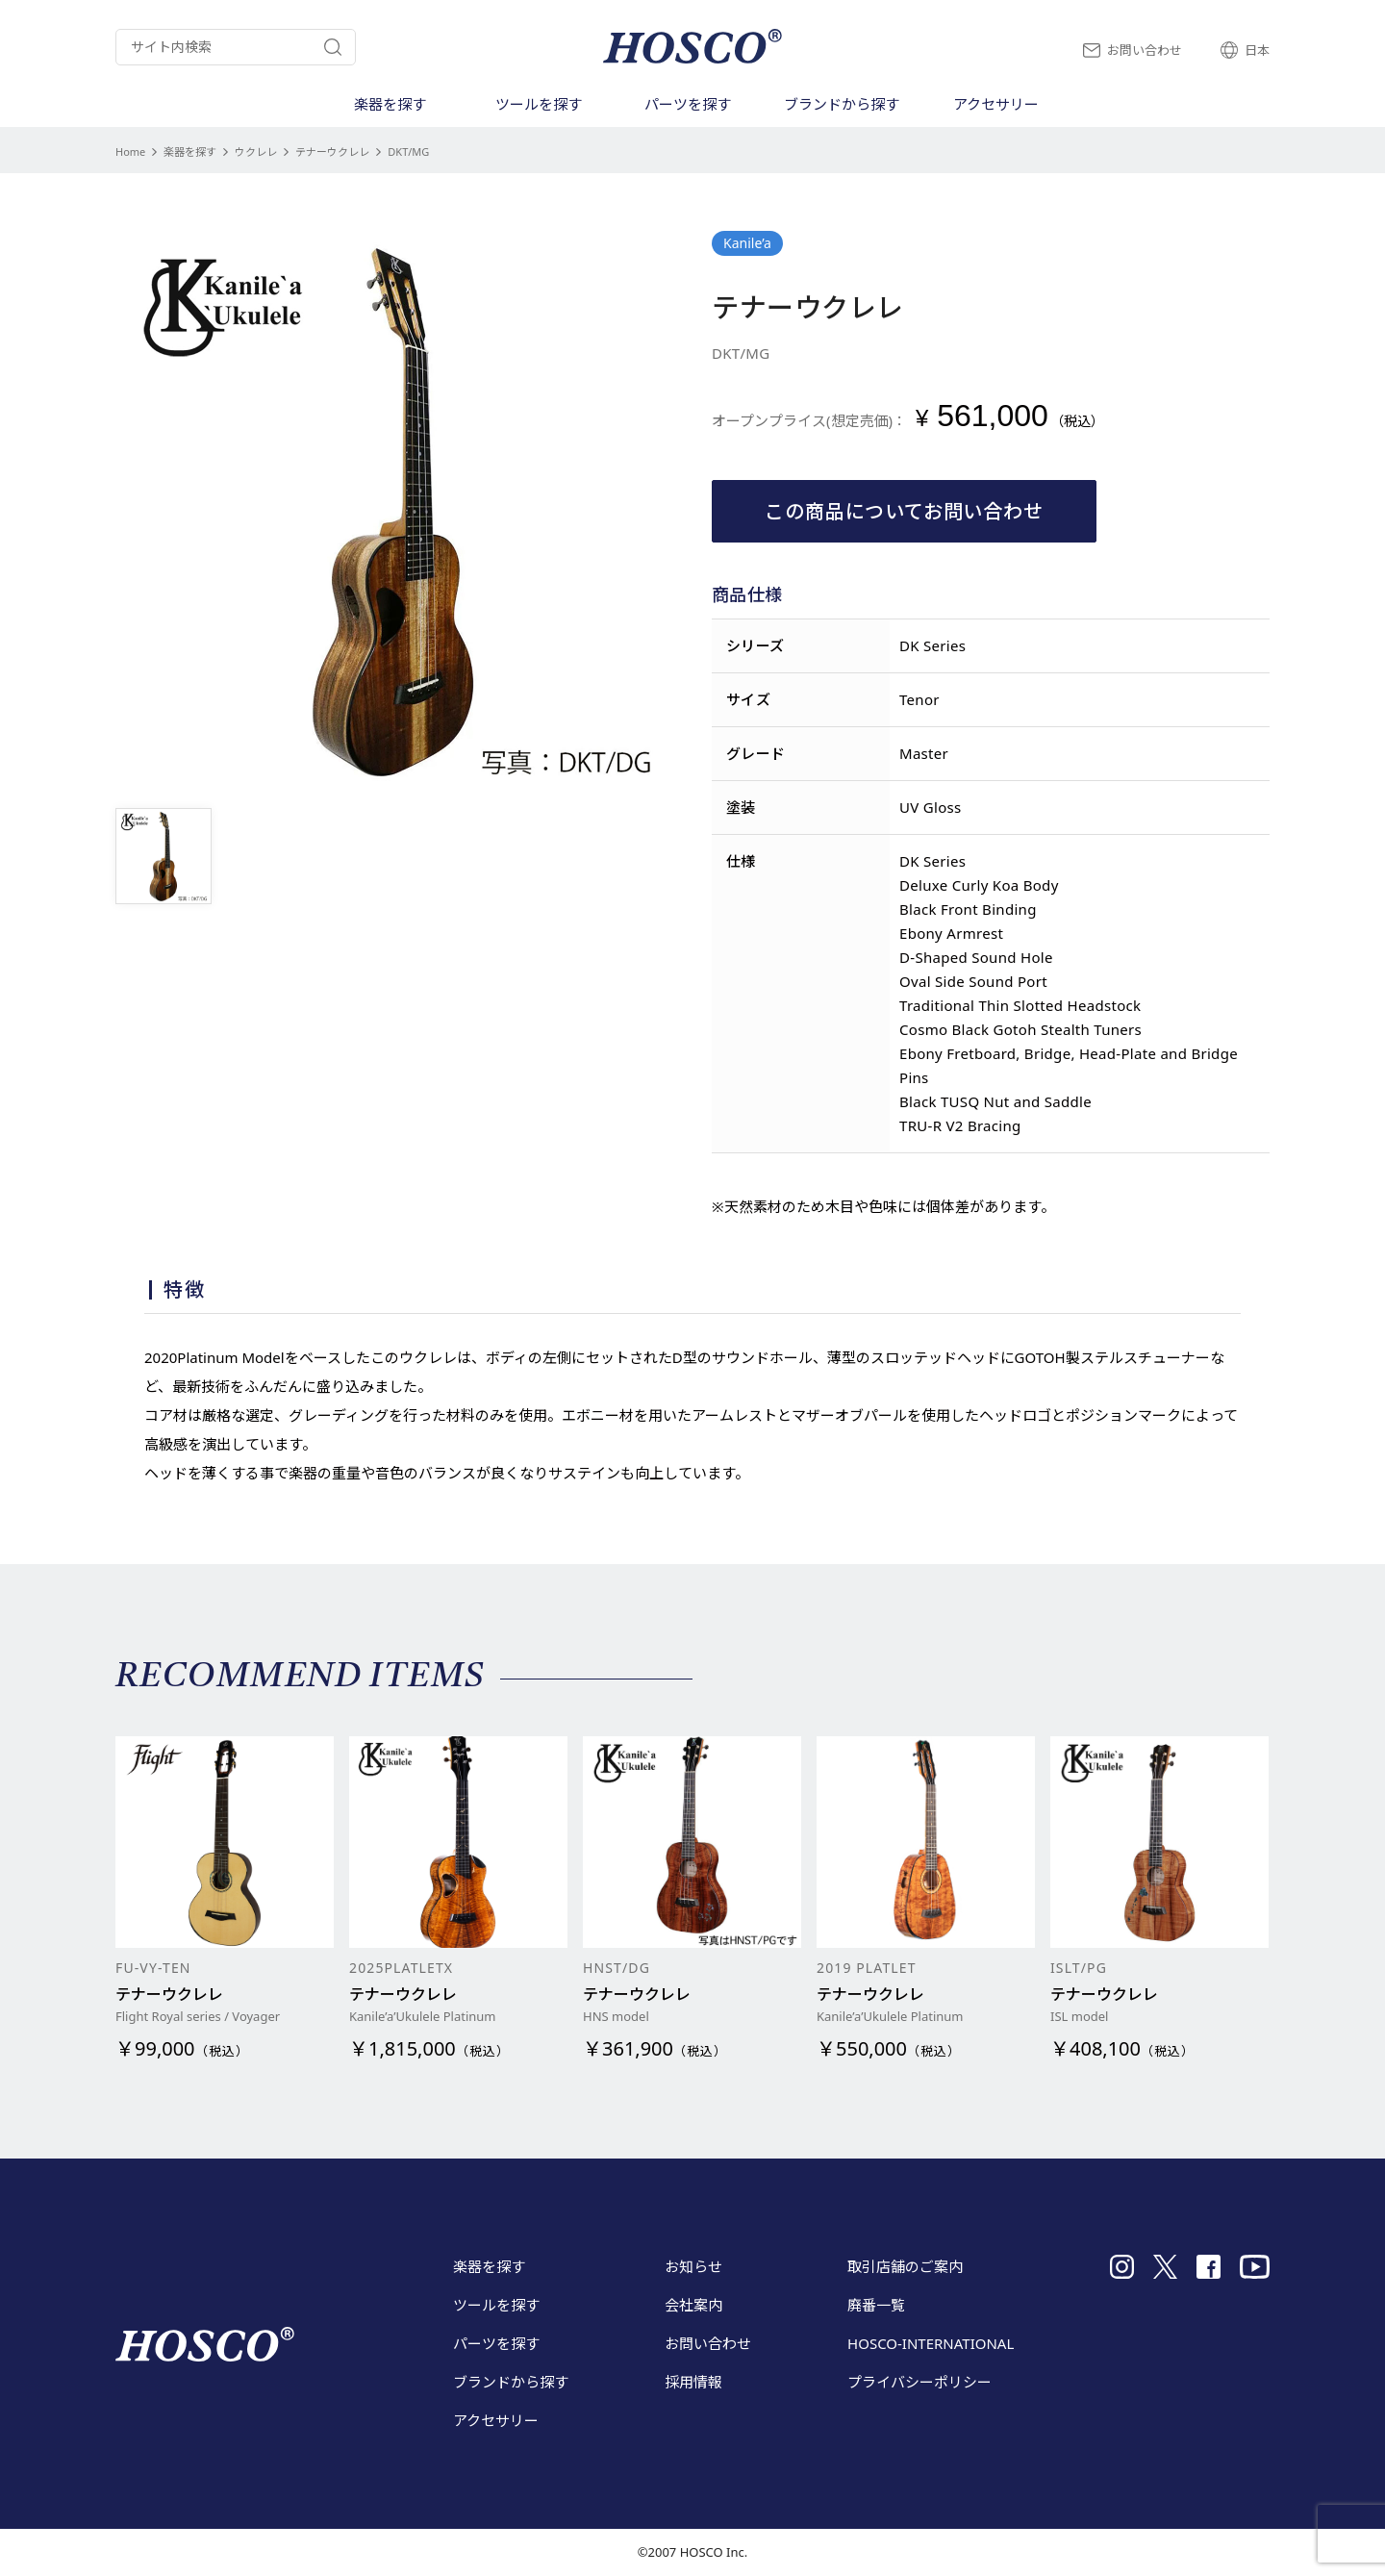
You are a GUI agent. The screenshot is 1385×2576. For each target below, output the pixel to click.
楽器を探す (190, 151)
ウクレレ (256, 151)
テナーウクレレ (332, 151)
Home (130, 151)
